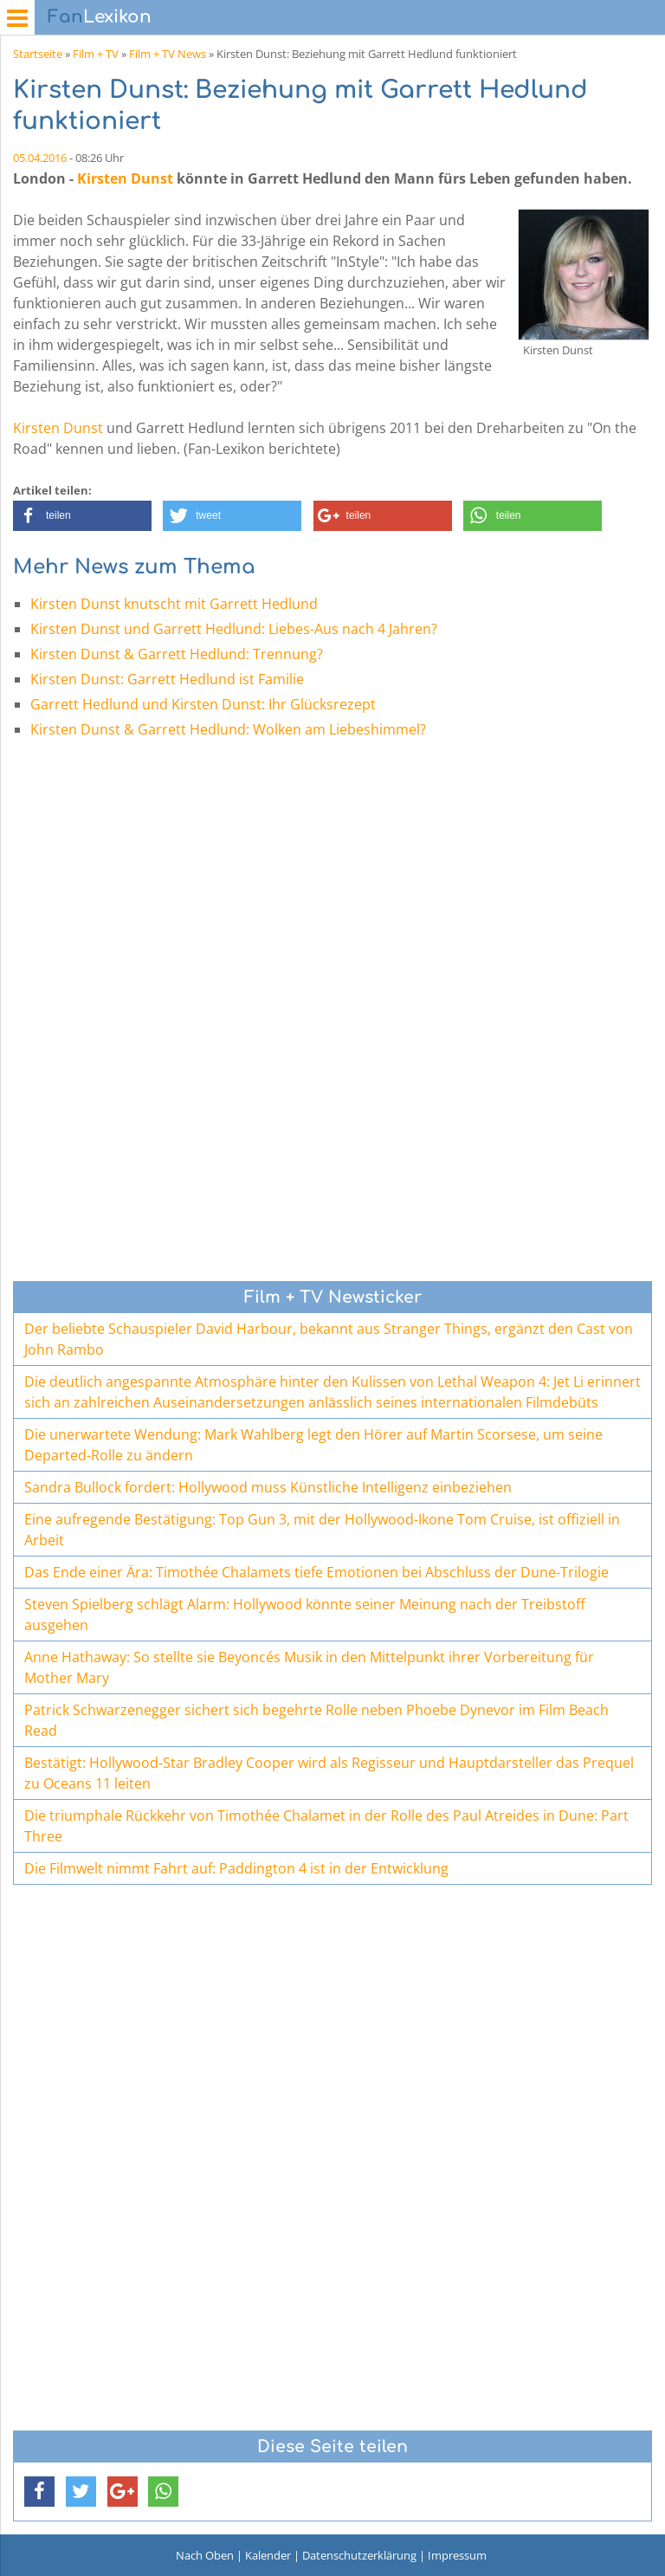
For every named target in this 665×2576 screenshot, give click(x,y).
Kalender (268, 2555)
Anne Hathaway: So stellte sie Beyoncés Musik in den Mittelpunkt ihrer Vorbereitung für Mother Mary (309, 1667)
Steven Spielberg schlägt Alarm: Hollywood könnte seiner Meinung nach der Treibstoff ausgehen (304, 1614)
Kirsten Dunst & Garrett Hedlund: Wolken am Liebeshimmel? (228, 729)
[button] (82, 516)
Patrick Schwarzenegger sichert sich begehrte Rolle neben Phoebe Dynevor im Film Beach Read (316, 1720)
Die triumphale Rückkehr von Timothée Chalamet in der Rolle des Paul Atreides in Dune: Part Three (326, 1826)
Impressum (457, 2555)
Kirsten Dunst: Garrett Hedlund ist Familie (167, 679)
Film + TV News (167, 53)
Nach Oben (205, 2555)
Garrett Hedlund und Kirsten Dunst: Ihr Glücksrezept (203, 704)
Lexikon (100, 17)
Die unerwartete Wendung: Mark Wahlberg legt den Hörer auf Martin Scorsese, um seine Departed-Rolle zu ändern (313, 1445)
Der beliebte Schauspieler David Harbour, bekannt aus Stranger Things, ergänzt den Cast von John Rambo (328, 1339)
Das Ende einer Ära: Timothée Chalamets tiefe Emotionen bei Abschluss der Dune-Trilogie (316, 1572)
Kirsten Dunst (125, 178)
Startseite (37, 53)
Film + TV (96, 53)
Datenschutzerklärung (359, 2555)
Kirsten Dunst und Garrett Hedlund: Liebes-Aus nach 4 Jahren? (233, 628)
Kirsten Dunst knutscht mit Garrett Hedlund (174, 603)
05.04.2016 (40, 157)
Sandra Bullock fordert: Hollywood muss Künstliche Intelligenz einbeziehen (268, 1487)
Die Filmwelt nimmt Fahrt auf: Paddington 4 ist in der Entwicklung (236, 1868)
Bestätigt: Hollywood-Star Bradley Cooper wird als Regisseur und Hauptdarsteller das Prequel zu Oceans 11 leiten (329, 1773)
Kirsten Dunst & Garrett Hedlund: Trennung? (176, 653)
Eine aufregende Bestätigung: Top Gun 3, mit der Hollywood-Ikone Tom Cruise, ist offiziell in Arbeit (322, 1530)
